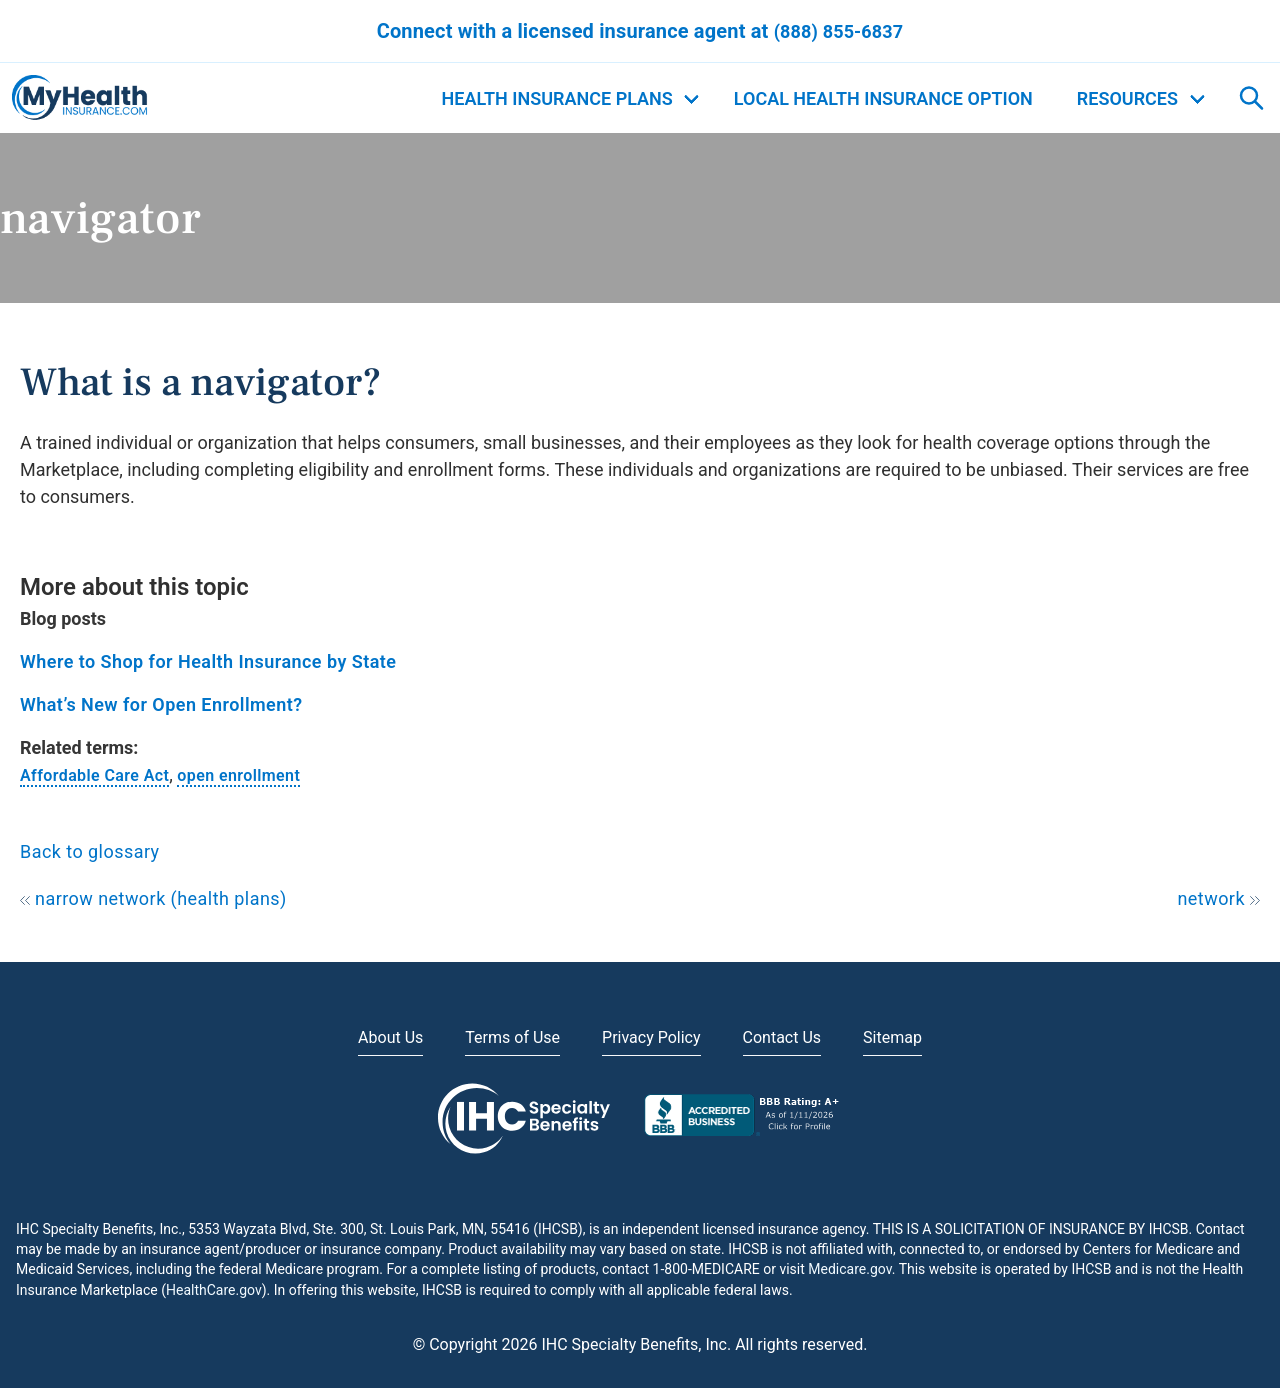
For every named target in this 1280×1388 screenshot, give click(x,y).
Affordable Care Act (94, 775)
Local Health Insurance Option (883, 98)
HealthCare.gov (214, 1290)
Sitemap (892, 1037)
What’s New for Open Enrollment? (161, 704)
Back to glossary (90, 851)
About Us (390, 1037)
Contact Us (782, 1037)
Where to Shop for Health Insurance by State (208, 661)
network (1218, 898)
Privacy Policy (651, 1037)
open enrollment (238, 775)
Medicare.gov (849, 1269)
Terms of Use (512, 1037)
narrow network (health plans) (153, 898)
